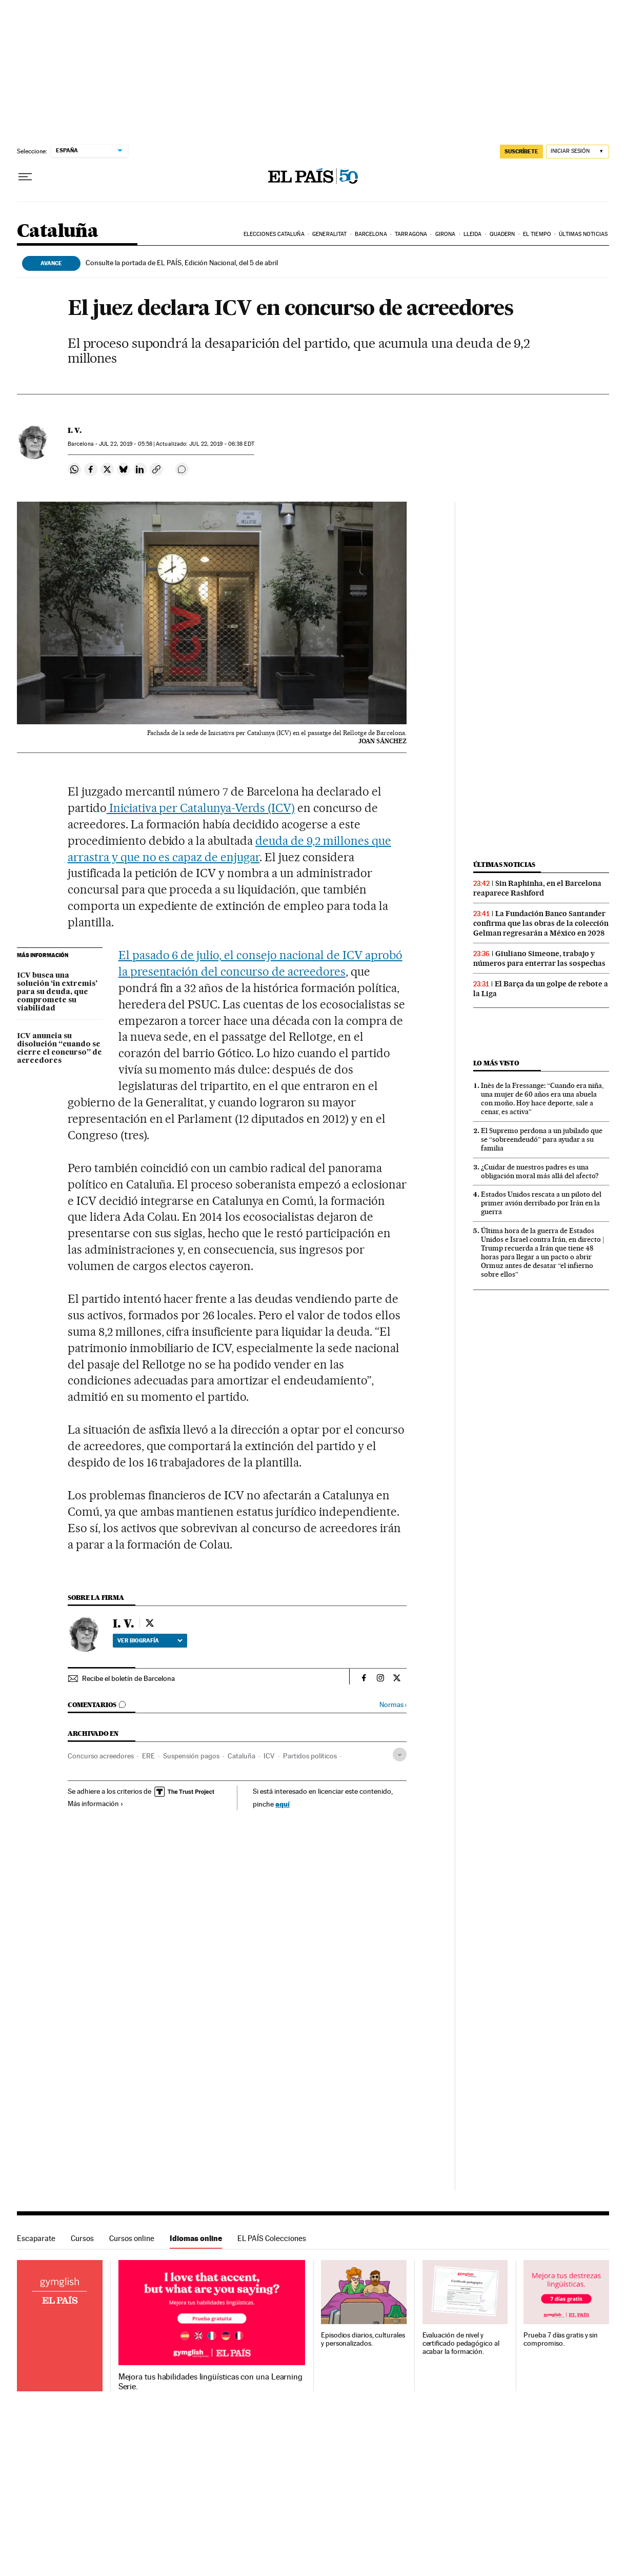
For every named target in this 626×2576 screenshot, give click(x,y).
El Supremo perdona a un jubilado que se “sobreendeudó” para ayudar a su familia (541, 1139)
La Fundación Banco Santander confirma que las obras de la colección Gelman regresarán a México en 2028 (541, 923)
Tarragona (411, 234)
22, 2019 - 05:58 (125, 444)
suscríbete (521, 151)
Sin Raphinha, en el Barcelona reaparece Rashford (537, 888)
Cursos (82, 2238)
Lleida (472, 234)
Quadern (502, 234)
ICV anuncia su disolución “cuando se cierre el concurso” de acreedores (59, 1048)
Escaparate (36, 2238)
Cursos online (131, 2238)
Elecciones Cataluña (274, 234)
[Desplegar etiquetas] (400, 1754)
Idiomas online (196, 2238)
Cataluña (57, 232)
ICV (269, 1756)
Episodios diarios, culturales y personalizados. (363, 2339)
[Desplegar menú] (25, 177)
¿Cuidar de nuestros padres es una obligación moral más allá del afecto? (540, 1171)
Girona (445, 234)
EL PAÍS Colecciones (271, 2238)
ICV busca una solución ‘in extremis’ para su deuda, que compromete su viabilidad (57, 992)
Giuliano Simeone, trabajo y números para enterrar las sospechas (539, 958)
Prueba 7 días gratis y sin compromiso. (560, 2339)
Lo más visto (496, 1063)
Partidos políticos (310, 1756)
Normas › (393, 1705)
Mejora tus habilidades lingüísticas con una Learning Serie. (210, 2381)
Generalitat (329, 234)
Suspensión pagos (191, 1756)
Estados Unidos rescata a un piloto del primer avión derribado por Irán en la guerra (541, 1203)
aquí (282, 1803)
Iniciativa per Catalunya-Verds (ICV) (201, 808)
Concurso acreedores (101, 1756)
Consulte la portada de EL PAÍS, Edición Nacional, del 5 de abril (182, 263)
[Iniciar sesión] (577, 151)
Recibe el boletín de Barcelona (128, 1678)
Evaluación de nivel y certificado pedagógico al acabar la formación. (460, 2343)
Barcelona (371, 234)
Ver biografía (150, 1640)
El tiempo (537, 234)
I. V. (75, 430)
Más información (96, 1803)
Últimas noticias (583, 234)
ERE (148, 1756)
